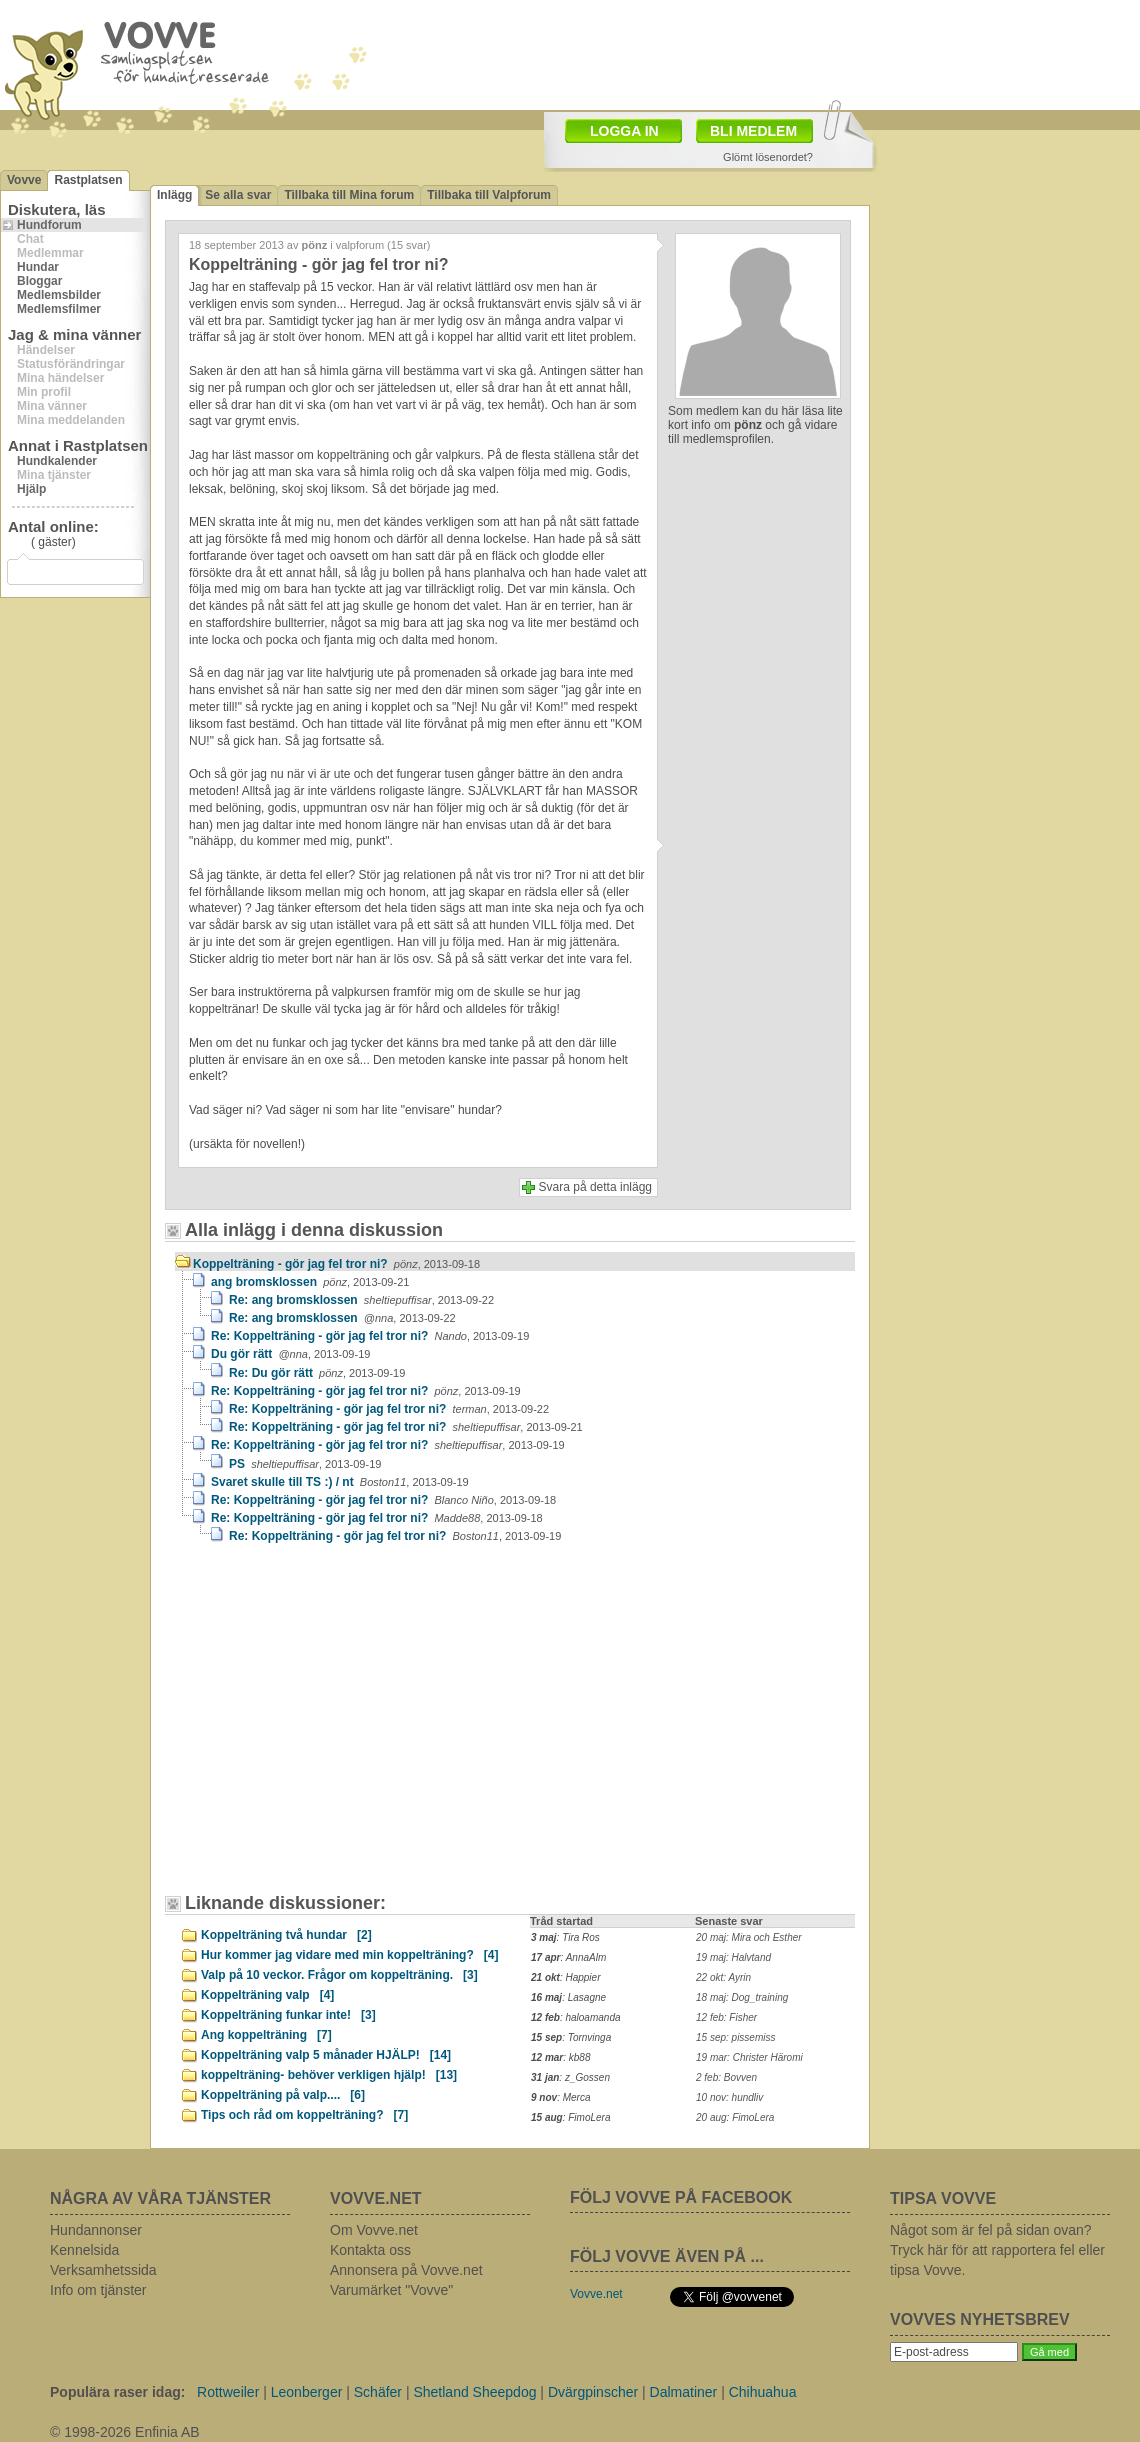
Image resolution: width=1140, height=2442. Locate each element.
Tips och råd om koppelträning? (304, 2115)
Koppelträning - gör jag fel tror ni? (336, 1264)
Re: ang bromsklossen (361, 1300)
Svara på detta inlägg (595, 1187)
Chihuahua (763, 2392)
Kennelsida (84, 2250)
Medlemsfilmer (59, 309)
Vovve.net (596, 2294)
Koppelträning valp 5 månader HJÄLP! (326, 2055)
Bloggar (39, 281)
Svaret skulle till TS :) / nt (340, 1482)
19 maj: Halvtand (733, 1957)
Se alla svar (238, 195)
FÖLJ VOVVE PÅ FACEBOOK (681, 2197)
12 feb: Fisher (726, 2017)
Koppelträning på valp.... (283, 2095)
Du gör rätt (290, 1354)
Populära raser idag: (117, 2392)
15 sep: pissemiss (735, 2037)
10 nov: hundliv (729, 2097)
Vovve (24, 180)
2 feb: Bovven (726, 2077)
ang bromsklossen (310, 1282)
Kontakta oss (370, 2250)
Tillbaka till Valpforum (489, 195)
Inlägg (174, 195)
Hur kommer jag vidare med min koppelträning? (349, 1955)
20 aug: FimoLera (735, 2117)
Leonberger (307, 2392)
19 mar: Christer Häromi (749, 2057)
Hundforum (49, 225)
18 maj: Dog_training (742, 1997)
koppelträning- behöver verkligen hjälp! (329, 2075)
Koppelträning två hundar (286, 1935)
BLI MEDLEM (753, 131)
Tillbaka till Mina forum (349, 195)
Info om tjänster (98, 2290)
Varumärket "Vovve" (391, 2290)
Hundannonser (96, 2230)
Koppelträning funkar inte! (288, 2015)
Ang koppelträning (266, 2035)
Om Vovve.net (374, 2230)
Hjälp (31, 489)
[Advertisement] (686, 53)
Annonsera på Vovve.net (406, 2270)
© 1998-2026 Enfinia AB (125, 2432)
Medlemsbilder (59, 295)
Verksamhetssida (103, 2270)
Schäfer (378, 2392)
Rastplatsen (88, 180)
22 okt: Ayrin (723, 1977)
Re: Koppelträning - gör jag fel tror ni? (370, 1336)
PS (305, 1464)
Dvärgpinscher (593, 2392)
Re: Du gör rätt (317, 1373)
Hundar (38, 267)
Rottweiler (228, 2392)
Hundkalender (57, 461)
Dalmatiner (684, 2392)
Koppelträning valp (267, 1995)
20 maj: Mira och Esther (749, 1937)
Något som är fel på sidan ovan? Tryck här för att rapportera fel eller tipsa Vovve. (997, 2250)
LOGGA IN (624, 131)
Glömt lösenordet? (768, 157)
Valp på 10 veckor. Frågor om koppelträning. (339, 1975)
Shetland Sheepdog (474, 2392)
